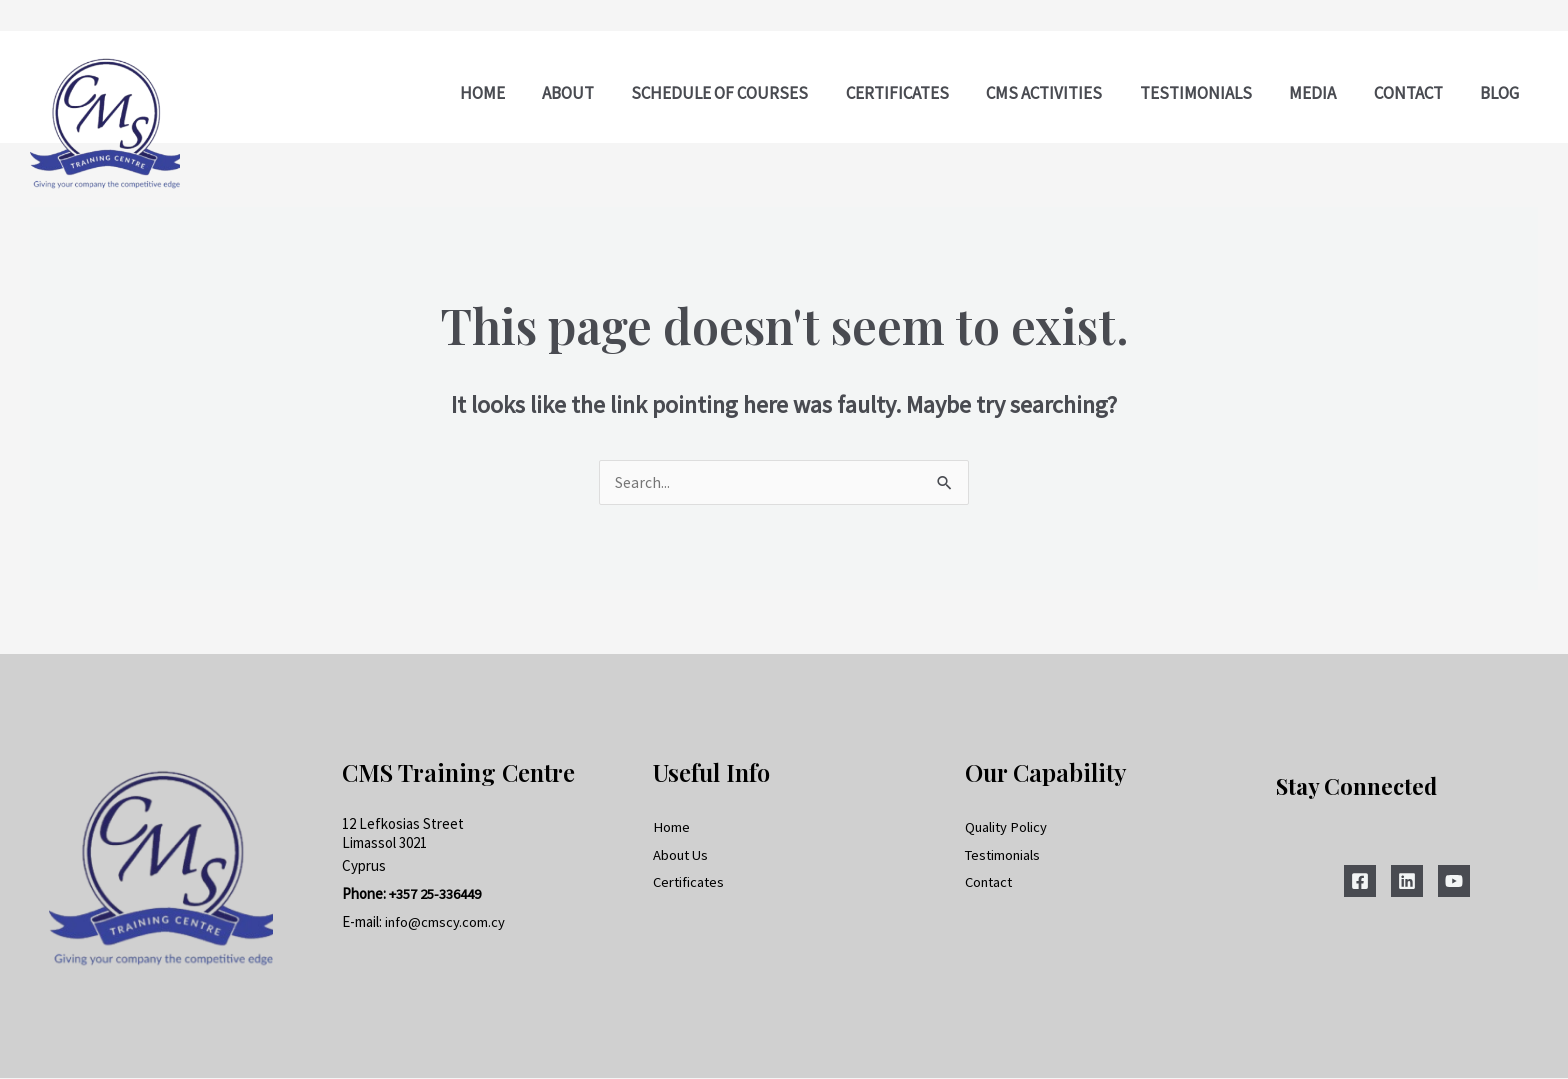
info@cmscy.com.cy (446, 922)
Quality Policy (1007, 828)
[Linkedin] (1407, 882)
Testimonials (1004, 856)
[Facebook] (1360, 882)
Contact (990, 884)
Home (671, 828)
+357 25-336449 (435, 894)
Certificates (690, 884)
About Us (682, 856)
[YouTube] (1454, 882)
